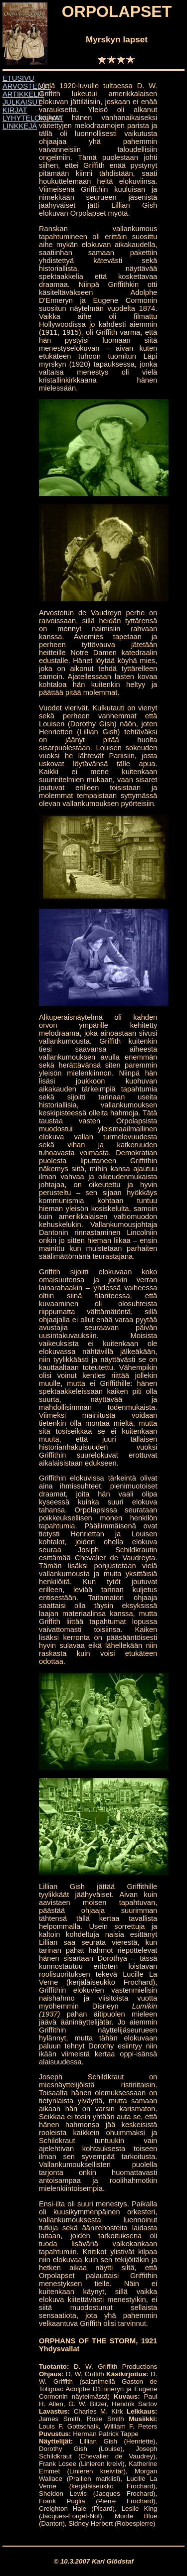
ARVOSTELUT (26, 86)
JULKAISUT (22, 102)
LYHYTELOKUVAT (32, 118)
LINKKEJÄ (19, 126)
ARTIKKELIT (23, 94)
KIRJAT (14, 110)
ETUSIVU (18, 78)
